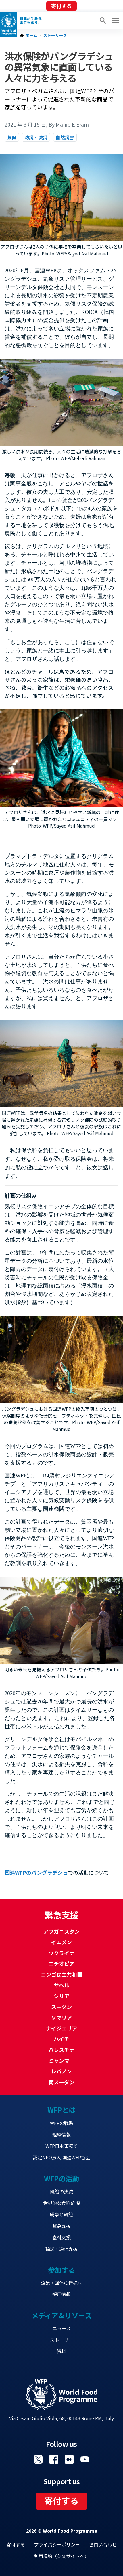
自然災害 (65, 137)
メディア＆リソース (62, 2315)
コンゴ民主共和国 (61, 1974)
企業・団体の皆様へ (61, 2282)
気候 (11, 137)
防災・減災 (35, 137)
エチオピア (61, 1963)
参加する (61, 2270)
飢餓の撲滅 (61, 2191)
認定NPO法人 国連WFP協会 (61, 2157)
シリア (61, 1996)
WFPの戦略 (61, 2123)
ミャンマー (61, 2060)
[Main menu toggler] (114, 20)
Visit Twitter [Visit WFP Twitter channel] (38, 2459)
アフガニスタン (61, 1931)
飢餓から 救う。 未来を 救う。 (32, 21)
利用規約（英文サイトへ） (61, 2556)
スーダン (61, 2006)
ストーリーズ (55, 35)
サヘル (61, 1985)
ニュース (62, 2328)
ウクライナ (61, 1953)
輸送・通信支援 (61, 2248)
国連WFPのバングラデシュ (36, 1872)
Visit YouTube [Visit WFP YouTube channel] (84, 2459)
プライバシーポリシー (57, 2544)
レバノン (61, 2071)
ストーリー (61, 2339)
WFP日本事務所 (61, 2145)
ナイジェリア (61, 2028)
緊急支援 (61, 2225)
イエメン (61, 1942)
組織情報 (61, 2134)
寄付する (61, 5)
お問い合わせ (103, 2544)
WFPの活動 (61, 2178)
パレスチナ (61, 2049)
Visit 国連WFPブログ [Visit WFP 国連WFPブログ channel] (69, 2459)
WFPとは (61, 2110)
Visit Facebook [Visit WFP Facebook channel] (53, 2459)
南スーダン (61, 2082)
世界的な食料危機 (61, 2202)
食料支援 (61, 2237)
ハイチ (61, 2038)
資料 (61, 2351)
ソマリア (61, 2017)
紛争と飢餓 (61, 2214)
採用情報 (61, 2294)
